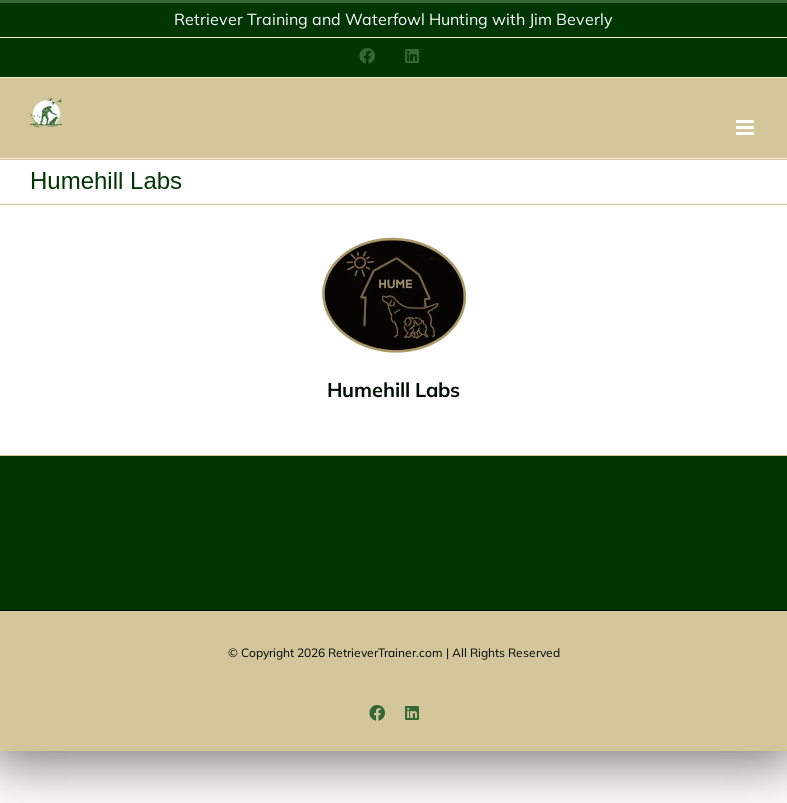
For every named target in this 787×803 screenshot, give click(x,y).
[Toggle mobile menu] (746, 127)
